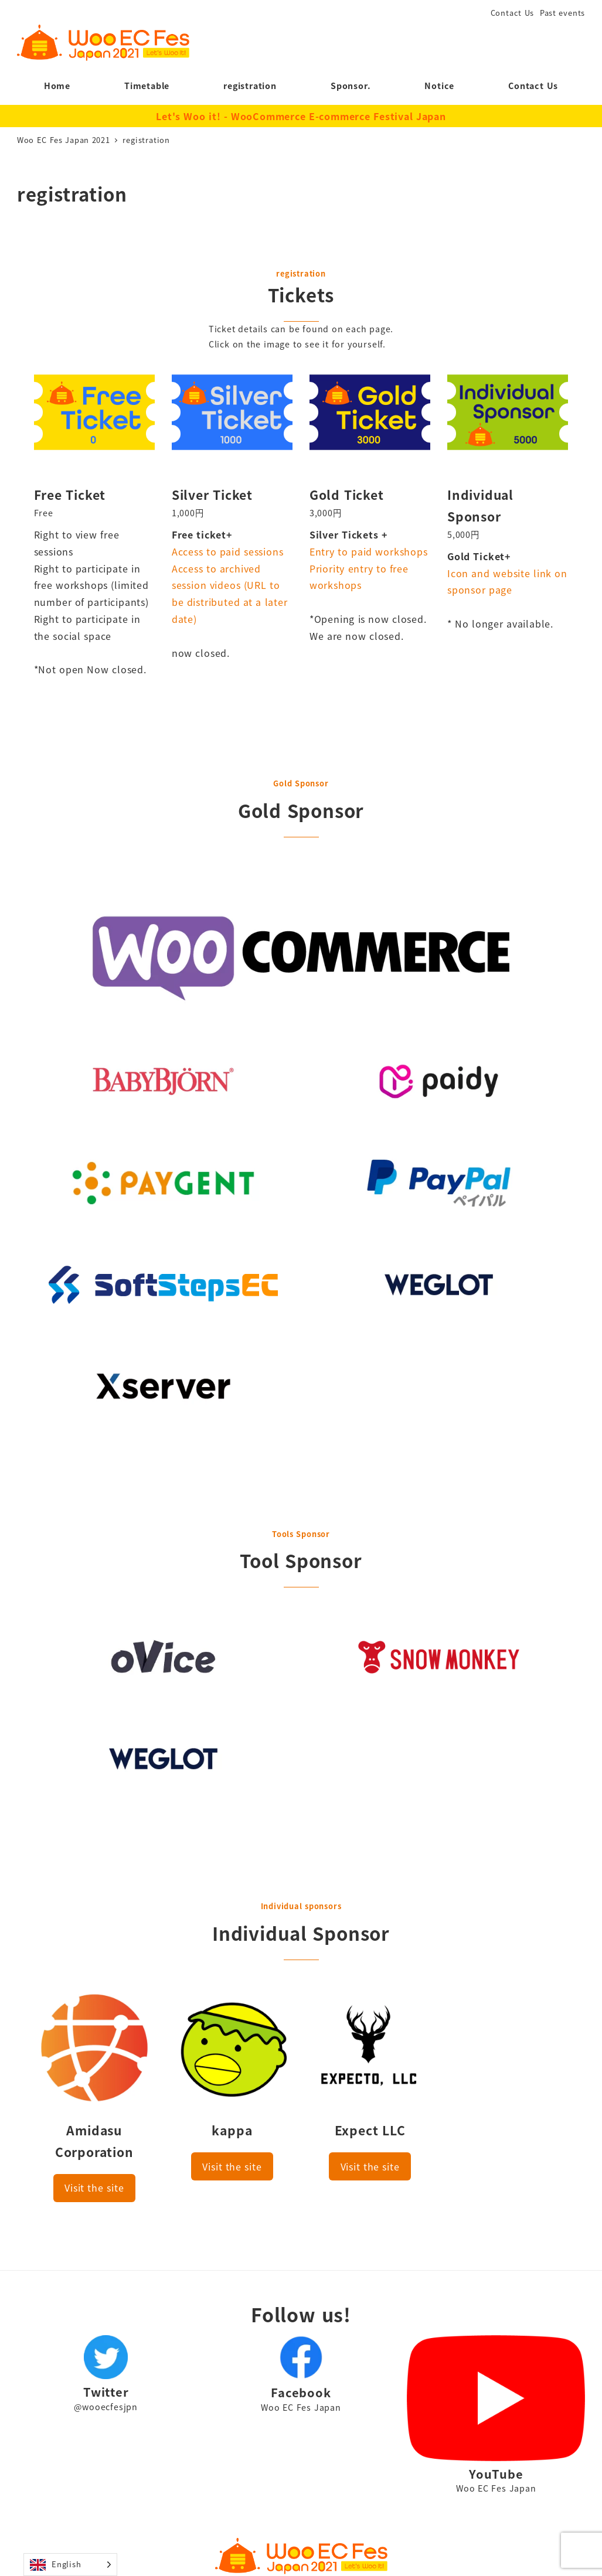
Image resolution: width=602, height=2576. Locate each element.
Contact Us (513, 12)
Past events (562, 12)
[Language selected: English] (70, 2564)
